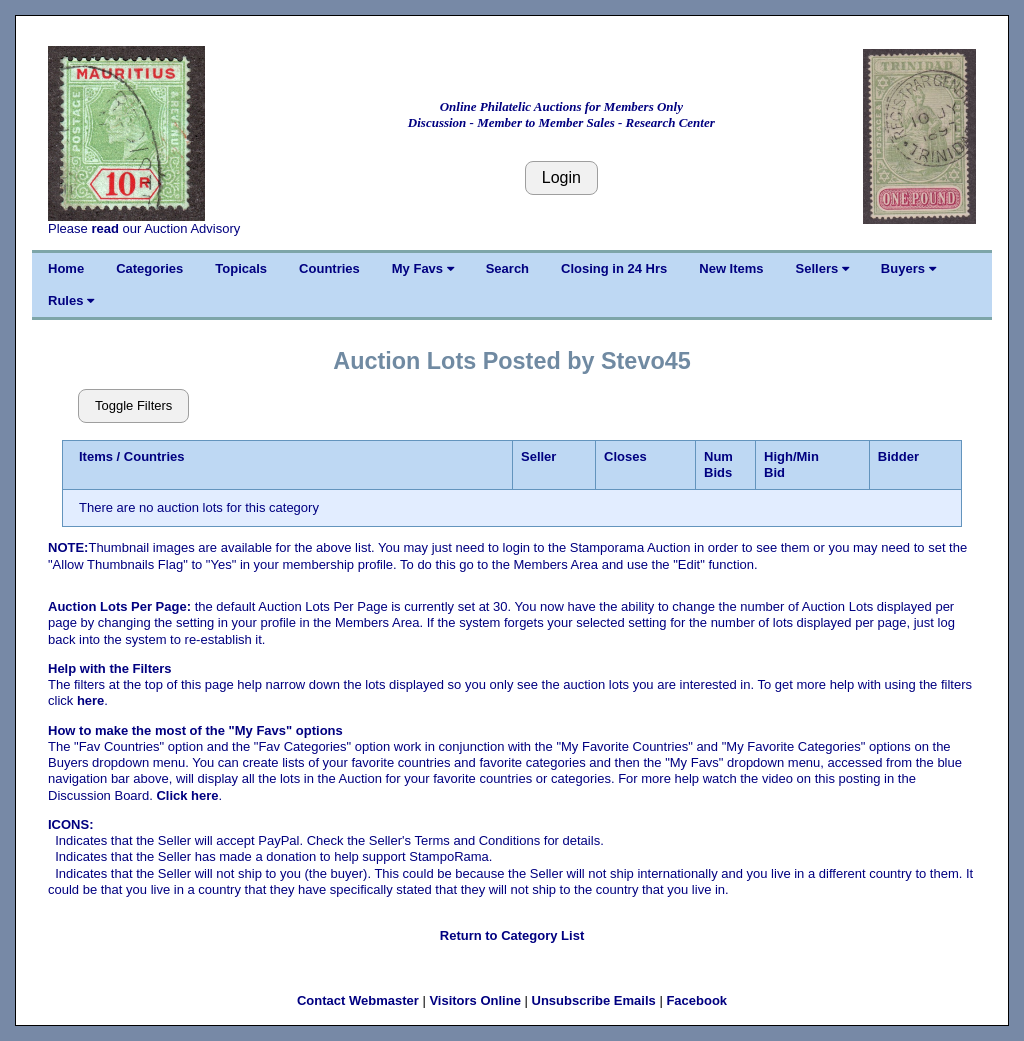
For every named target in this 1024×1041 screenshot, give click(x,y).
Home (66, 268)
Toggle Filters (133, 405)
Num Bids (718, 464)
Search (507, 268)
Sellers (822, 268)
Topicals (241, 268)
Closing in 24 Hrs (614, 268)
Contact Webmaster (358, 1000)
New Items (731, 268)
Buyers (908, 268)
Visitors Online (475, 1000)
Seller (538, 456)
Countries (329, 268)
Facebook (696, 1000)
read (104, 228)
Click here (187, 795)
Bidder (898, 456)
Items (96, 456)
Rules (71, 300)
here (90, 700)
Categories (149, 268)
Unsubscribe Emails (594, 1000)
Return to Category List (512, 935)
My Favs (423, 268)
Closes (625, 456)
